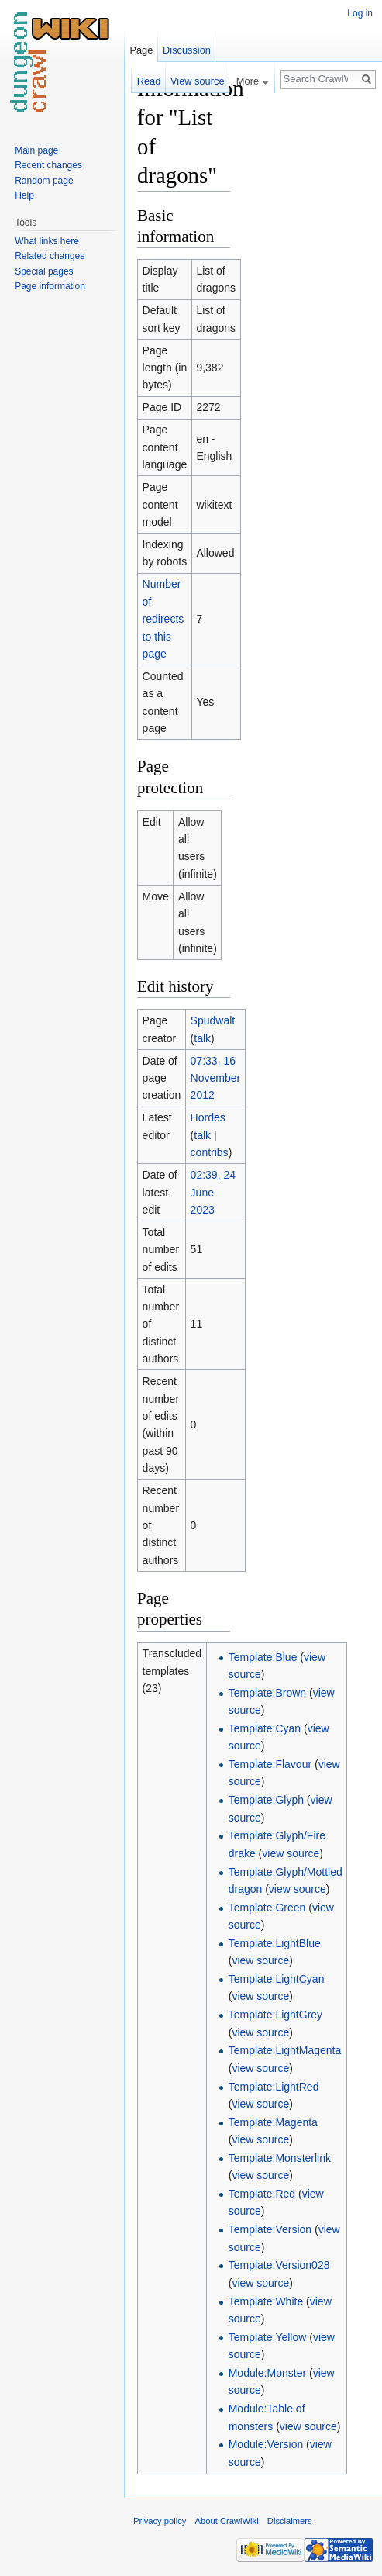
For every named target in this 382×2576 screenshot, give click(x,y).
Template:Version (270, 2229)
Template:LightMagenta (285, 2050)
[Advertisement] (308, 307)
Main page (36, 150)
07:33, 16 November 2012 (216, 1078)
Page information (50, 286)
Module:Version (266, 2444)
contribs (210, 1152)
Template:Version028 (279, 2265)
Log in (360, 13)
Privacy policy (159, 2521)
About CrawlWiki (227, 2521)
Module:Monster (267, 2373)
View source (197, 81)
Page (141, 50)
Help (24, 195)
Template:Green (267, 1907)
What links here (47, 241)
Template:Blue (263, 1657)
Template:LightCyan (277, 1979)
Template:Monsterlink (280, 2158)
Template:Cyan (265, 1728)
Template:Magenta (273, 2122)
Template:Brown (267, 1693)
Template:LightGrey (275, 2014)
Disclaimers (289, 2521)
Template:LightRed (274, 2086)
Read (149, 81)
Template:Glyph (266, 1800)
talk (202, 1038)
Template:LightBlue (275, 1943)
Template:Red (262, 2194)
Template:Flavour (270, 1764)
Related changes (49, 255)
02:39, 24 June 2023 (213, 1192)
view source (290, 1853)
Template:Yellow (268, 2337)
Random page (44, 180)
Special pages (44, 271)
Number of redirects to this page (163, 619)
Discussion (187, 50)
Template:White (266, 2301)
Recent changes (48, 165)
